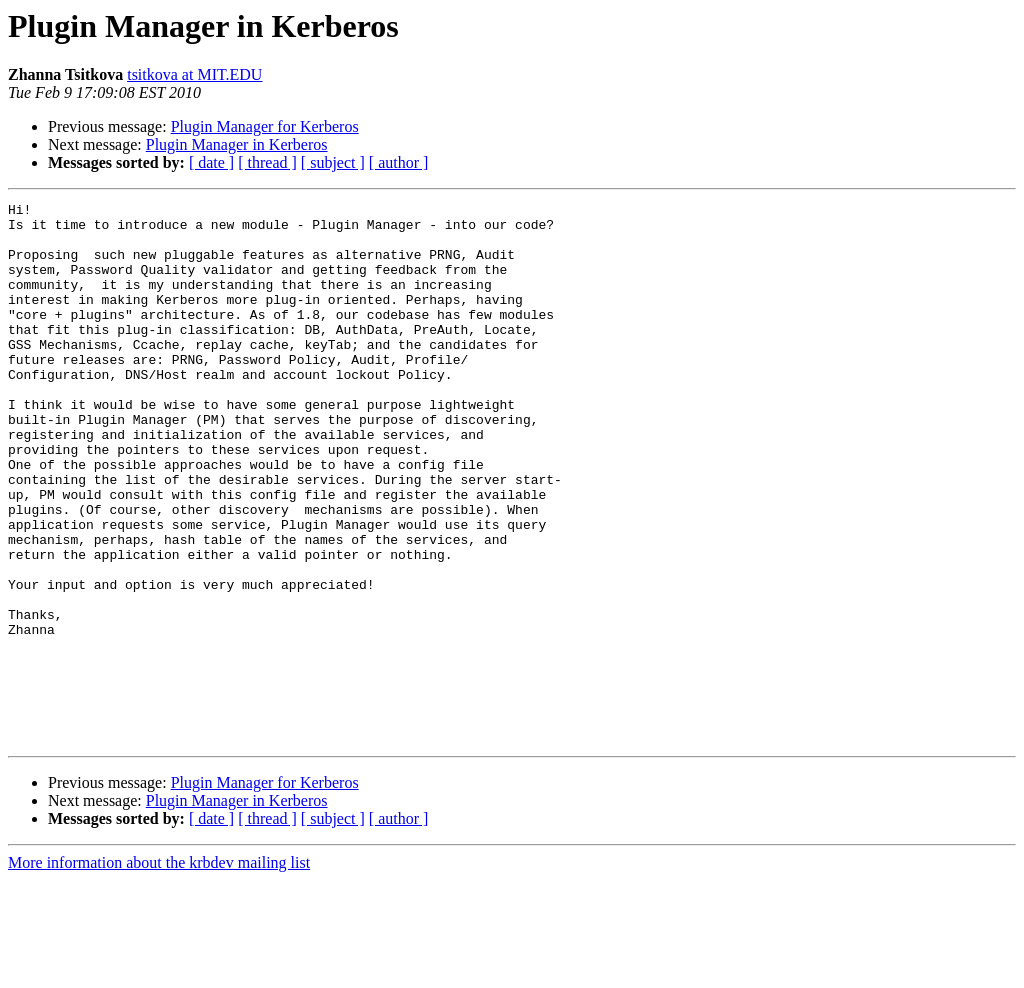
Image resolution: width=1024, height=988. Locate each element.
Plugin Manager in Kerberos (237, 144)
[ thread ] (267, 162)
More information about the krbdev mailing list (159, 970)
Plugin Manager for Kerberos (265, 126)
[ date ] (211, 162)
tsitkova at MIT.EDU (194, 74)
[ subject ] (333, 162)
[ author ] (399, 162)
